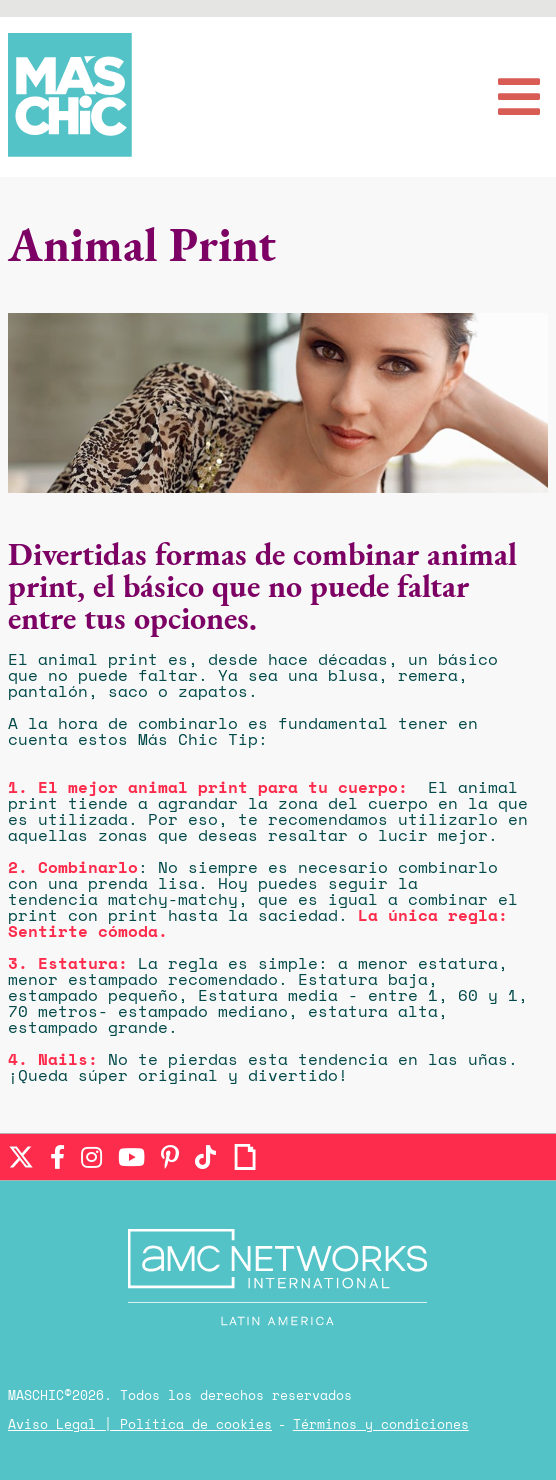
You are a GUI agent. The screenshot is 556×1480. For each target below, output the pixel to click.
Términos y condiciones (381, 1425)
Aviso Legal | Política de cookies (140, 1425)
